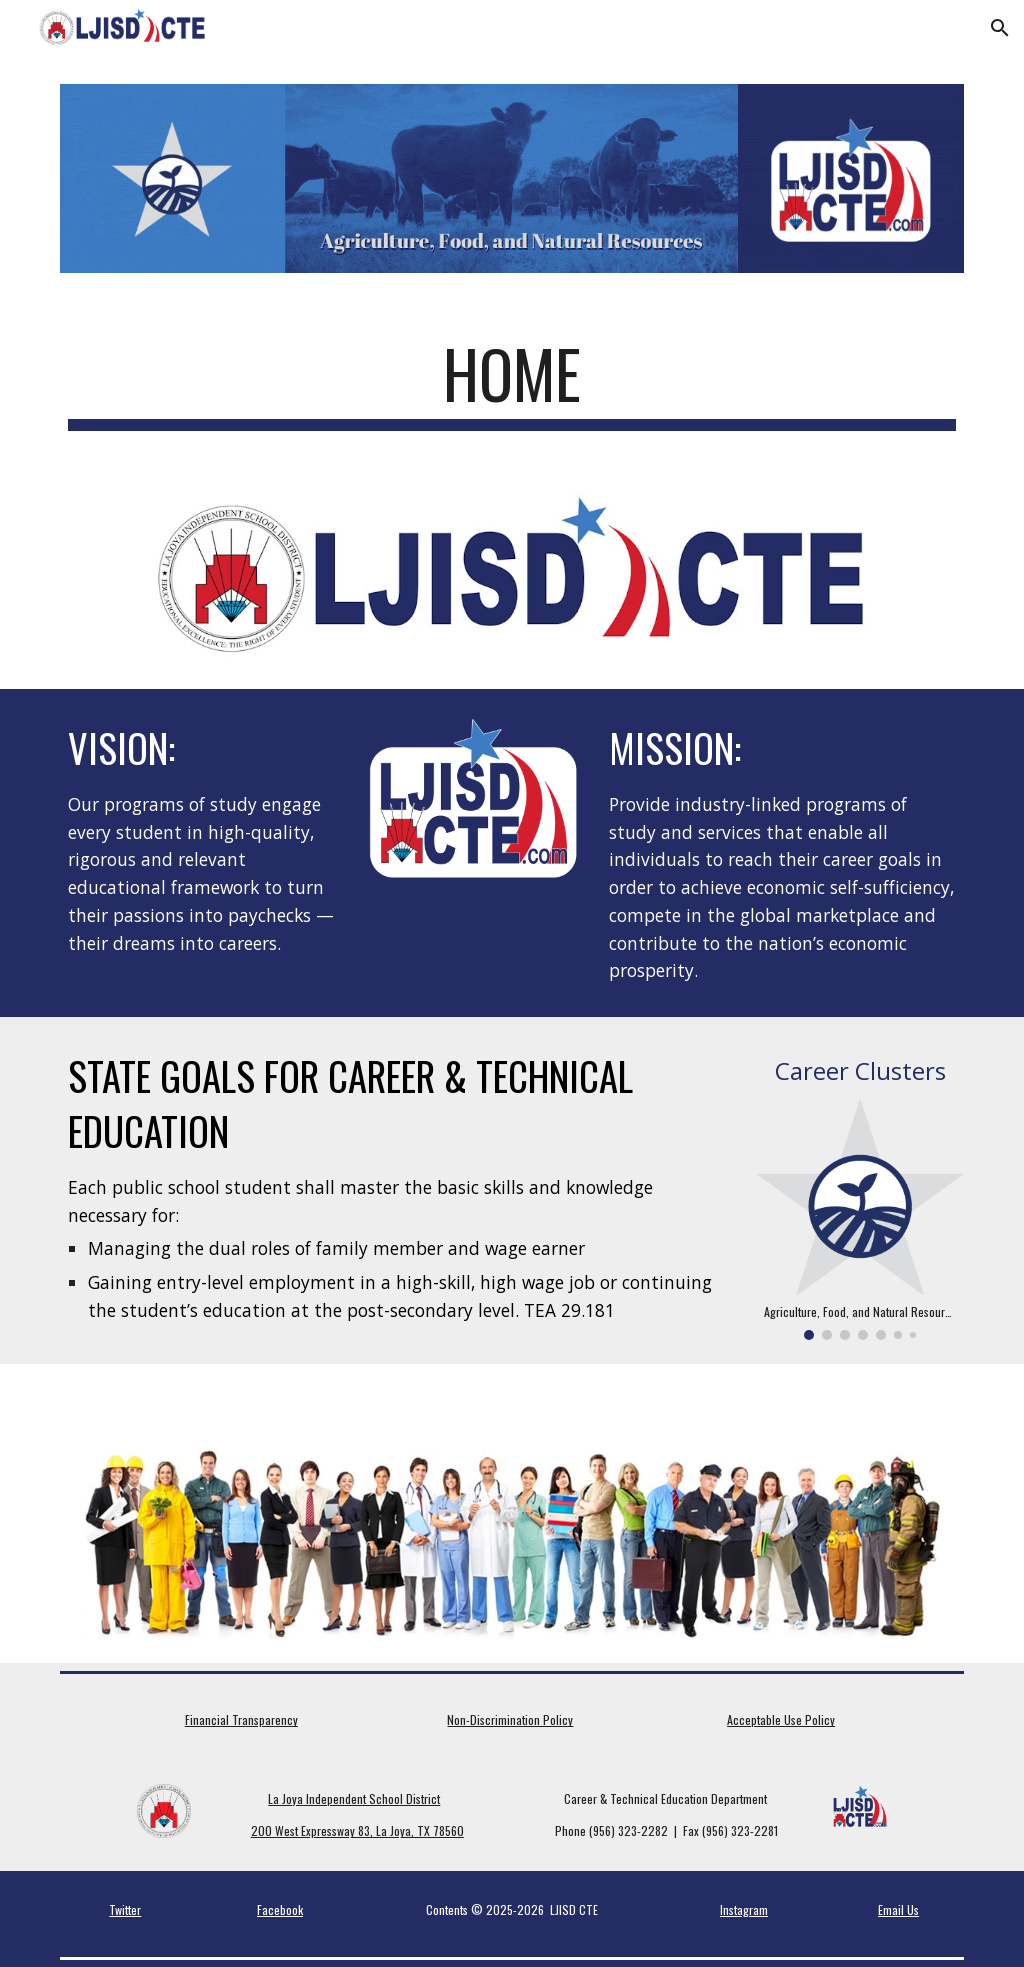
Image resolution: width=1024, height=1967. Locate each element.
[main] (512, 383)
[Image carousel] (860, 1219)
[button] (1000, 28)
